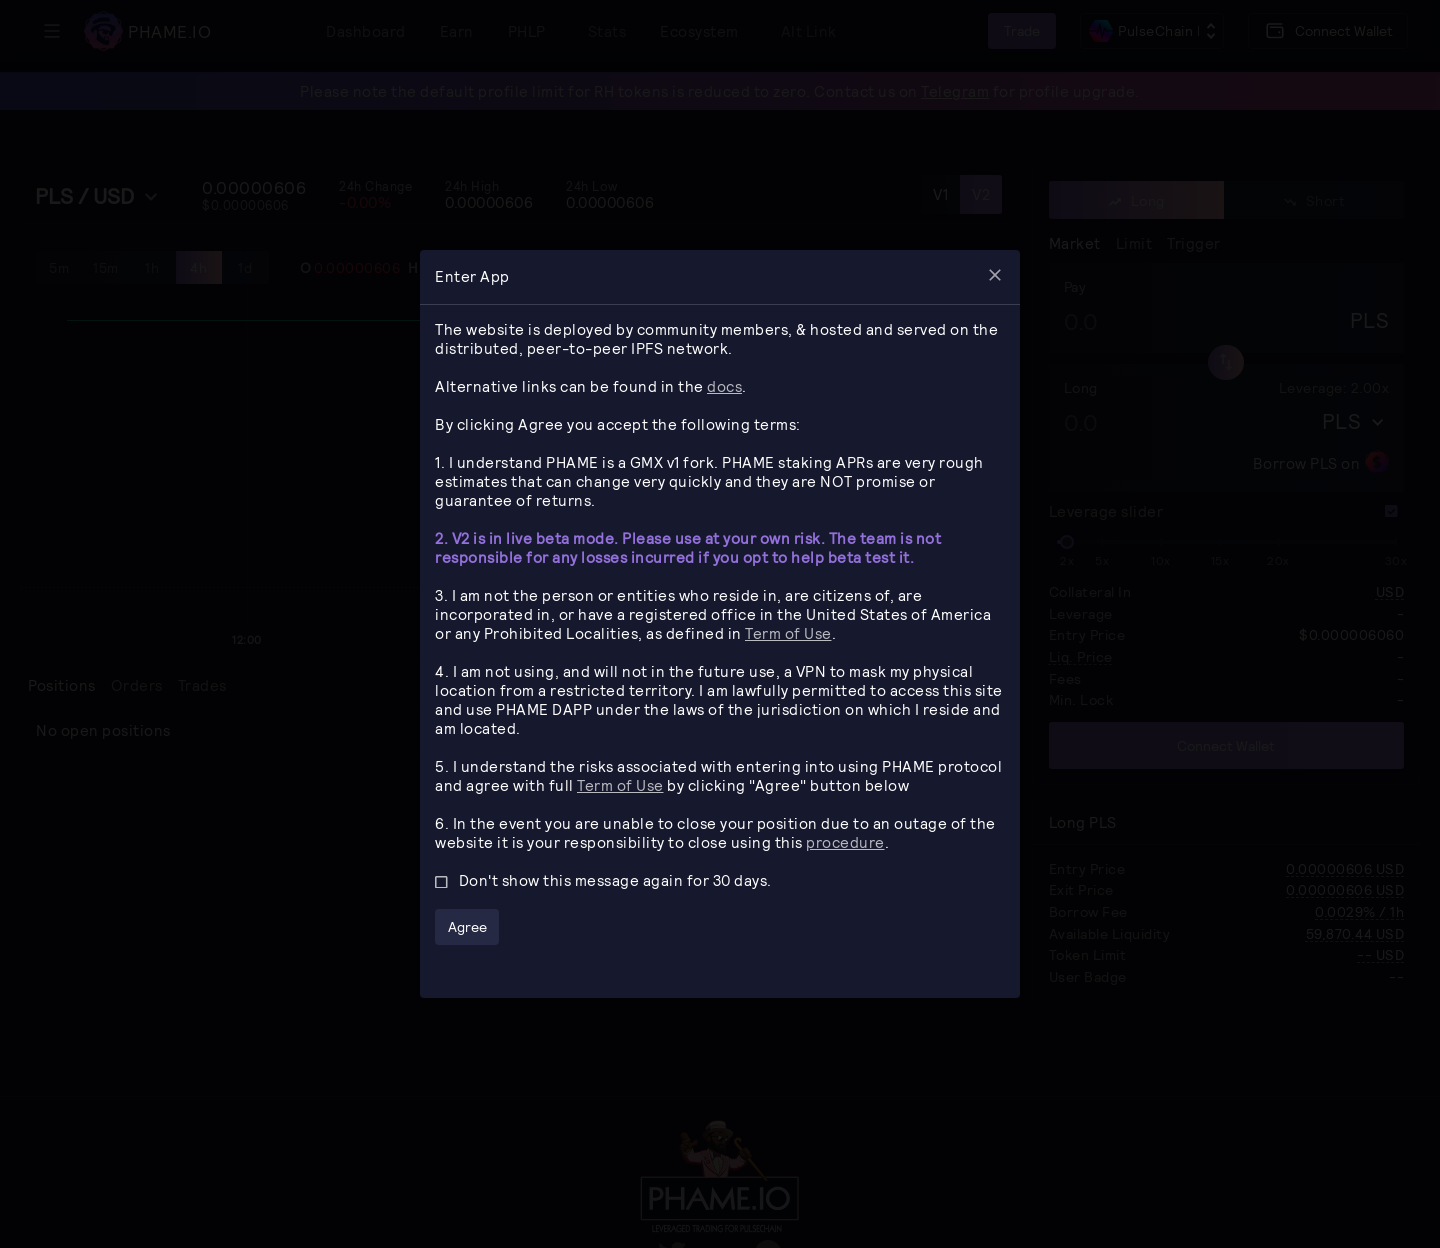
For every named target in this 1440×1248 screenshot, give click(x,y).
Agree (467, 926)
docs (724, 386)
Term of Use (788, 633)
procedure (845, 842)
